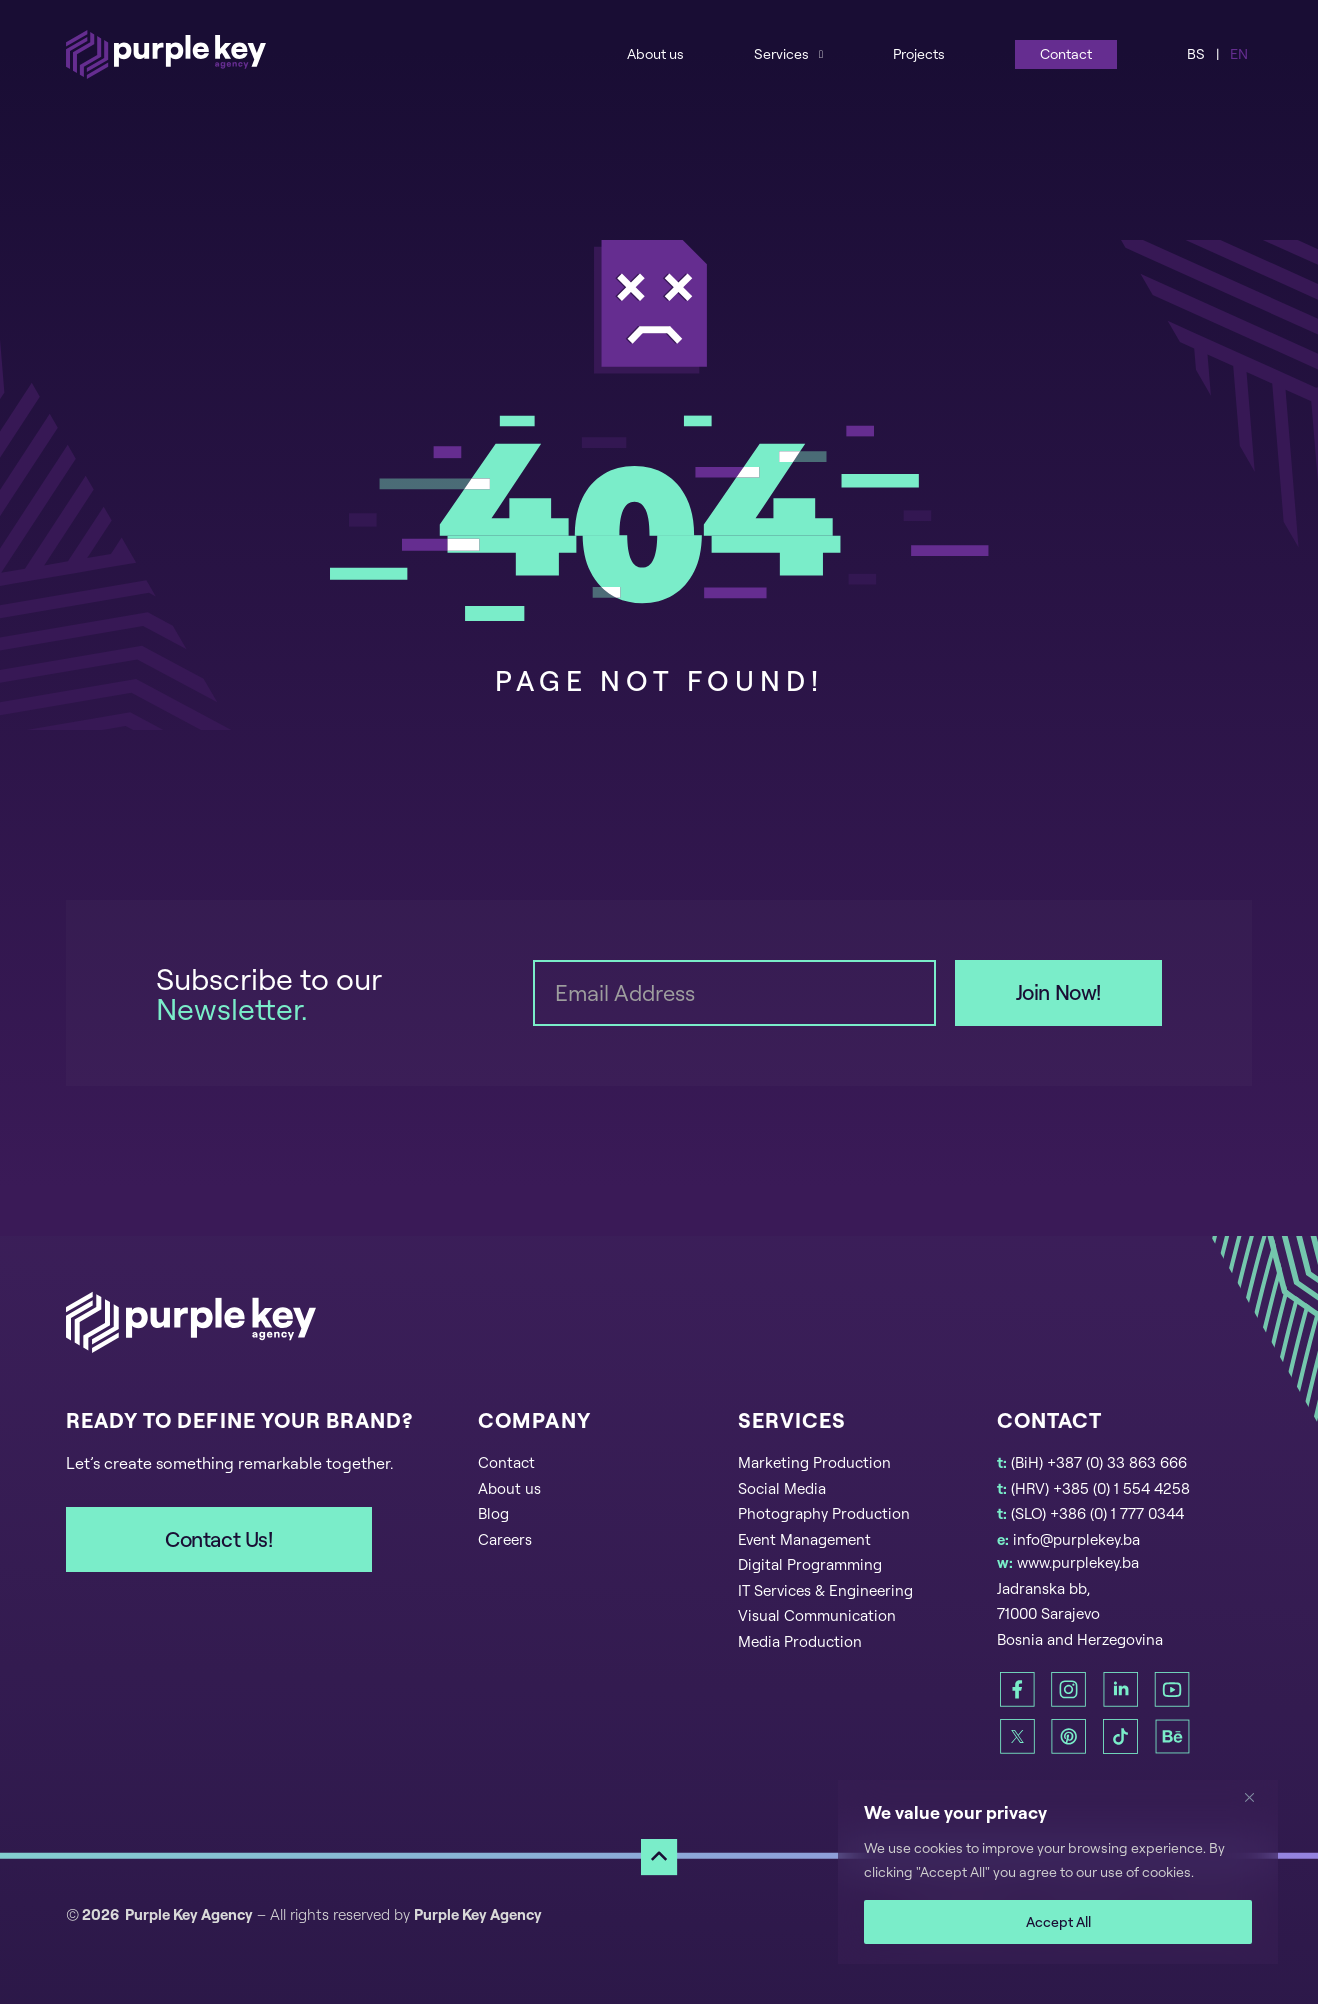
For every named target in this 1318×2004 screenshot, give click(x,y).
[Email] (734, 993)
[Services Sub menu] (821, 53)
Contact (1066, 53)
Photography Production (824, 1513)
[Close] (1257, 1797)
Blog (493, 1513)
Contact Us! (218, 1539)
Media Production (800, 1641)
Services (781, 53)
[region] (1058, 1872)
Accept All (1058, 1921)
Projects (919, 53)
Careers (505, 1539)
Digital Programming (810, 1564)
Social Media (782, 1488)
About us (655, 53)
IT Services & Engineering (825, 1590)
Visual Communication (817, 1615)
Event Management (804, 1539)
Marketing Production (814, 1462)
